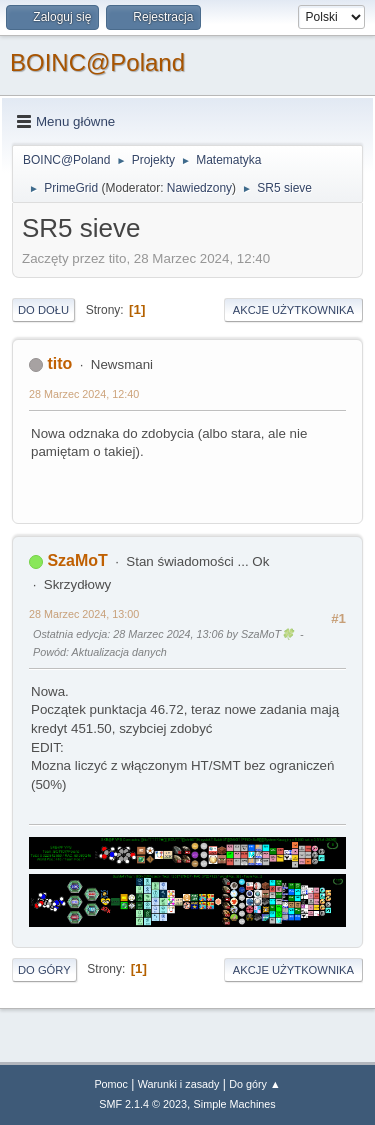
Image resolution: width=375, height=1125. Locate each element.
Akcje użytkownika (293, 310)
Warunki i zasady (179, 1084)
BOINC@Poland (97, 62)
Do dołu (43, 310)
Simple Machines (235, 1104)
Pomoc (111, 1084)
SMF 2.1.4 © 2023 (143, 1104)
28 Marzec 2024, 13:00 (84, 614)
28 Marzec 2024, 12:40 (84, 394)
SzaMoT (77, 560)
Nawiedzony (199, 188)
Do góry (44, 970)
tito (59, 363)
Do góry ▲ (254, 1084)
